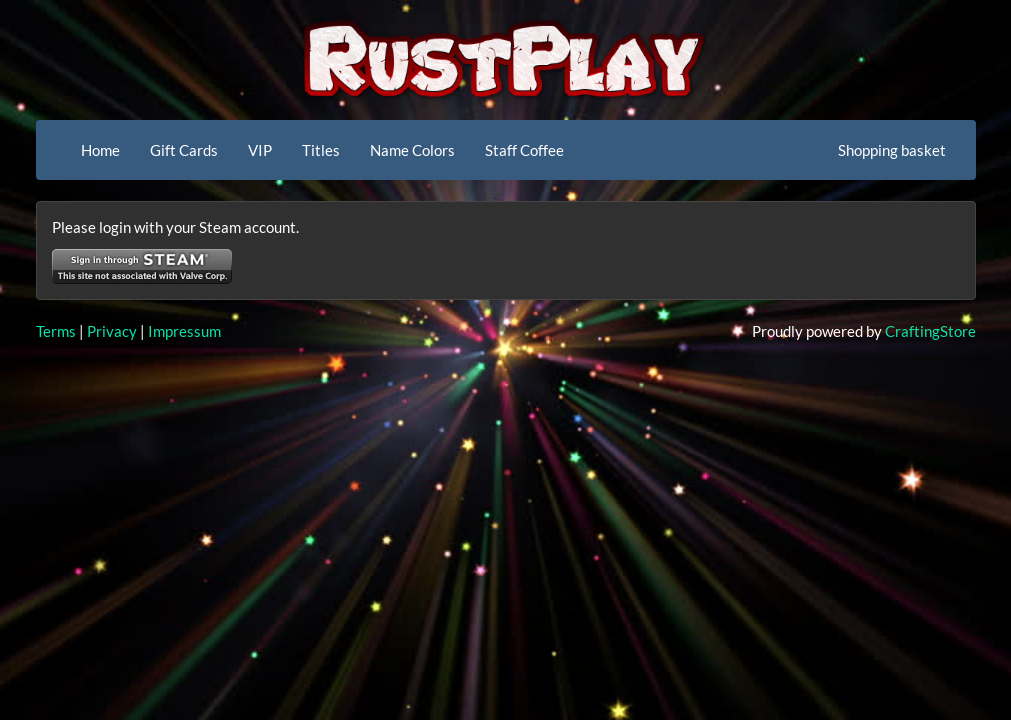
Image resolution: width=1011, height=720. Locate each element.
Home (100, 150)
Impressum (184, 331)
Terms (56, 331)
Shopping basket (892, 150)
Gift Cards (184, 150)
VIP (260, 150)
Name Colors (412, 150)
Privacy (112, 331)
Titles (321, 150)
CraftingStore (930, 331)
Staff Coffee (524, 150)
